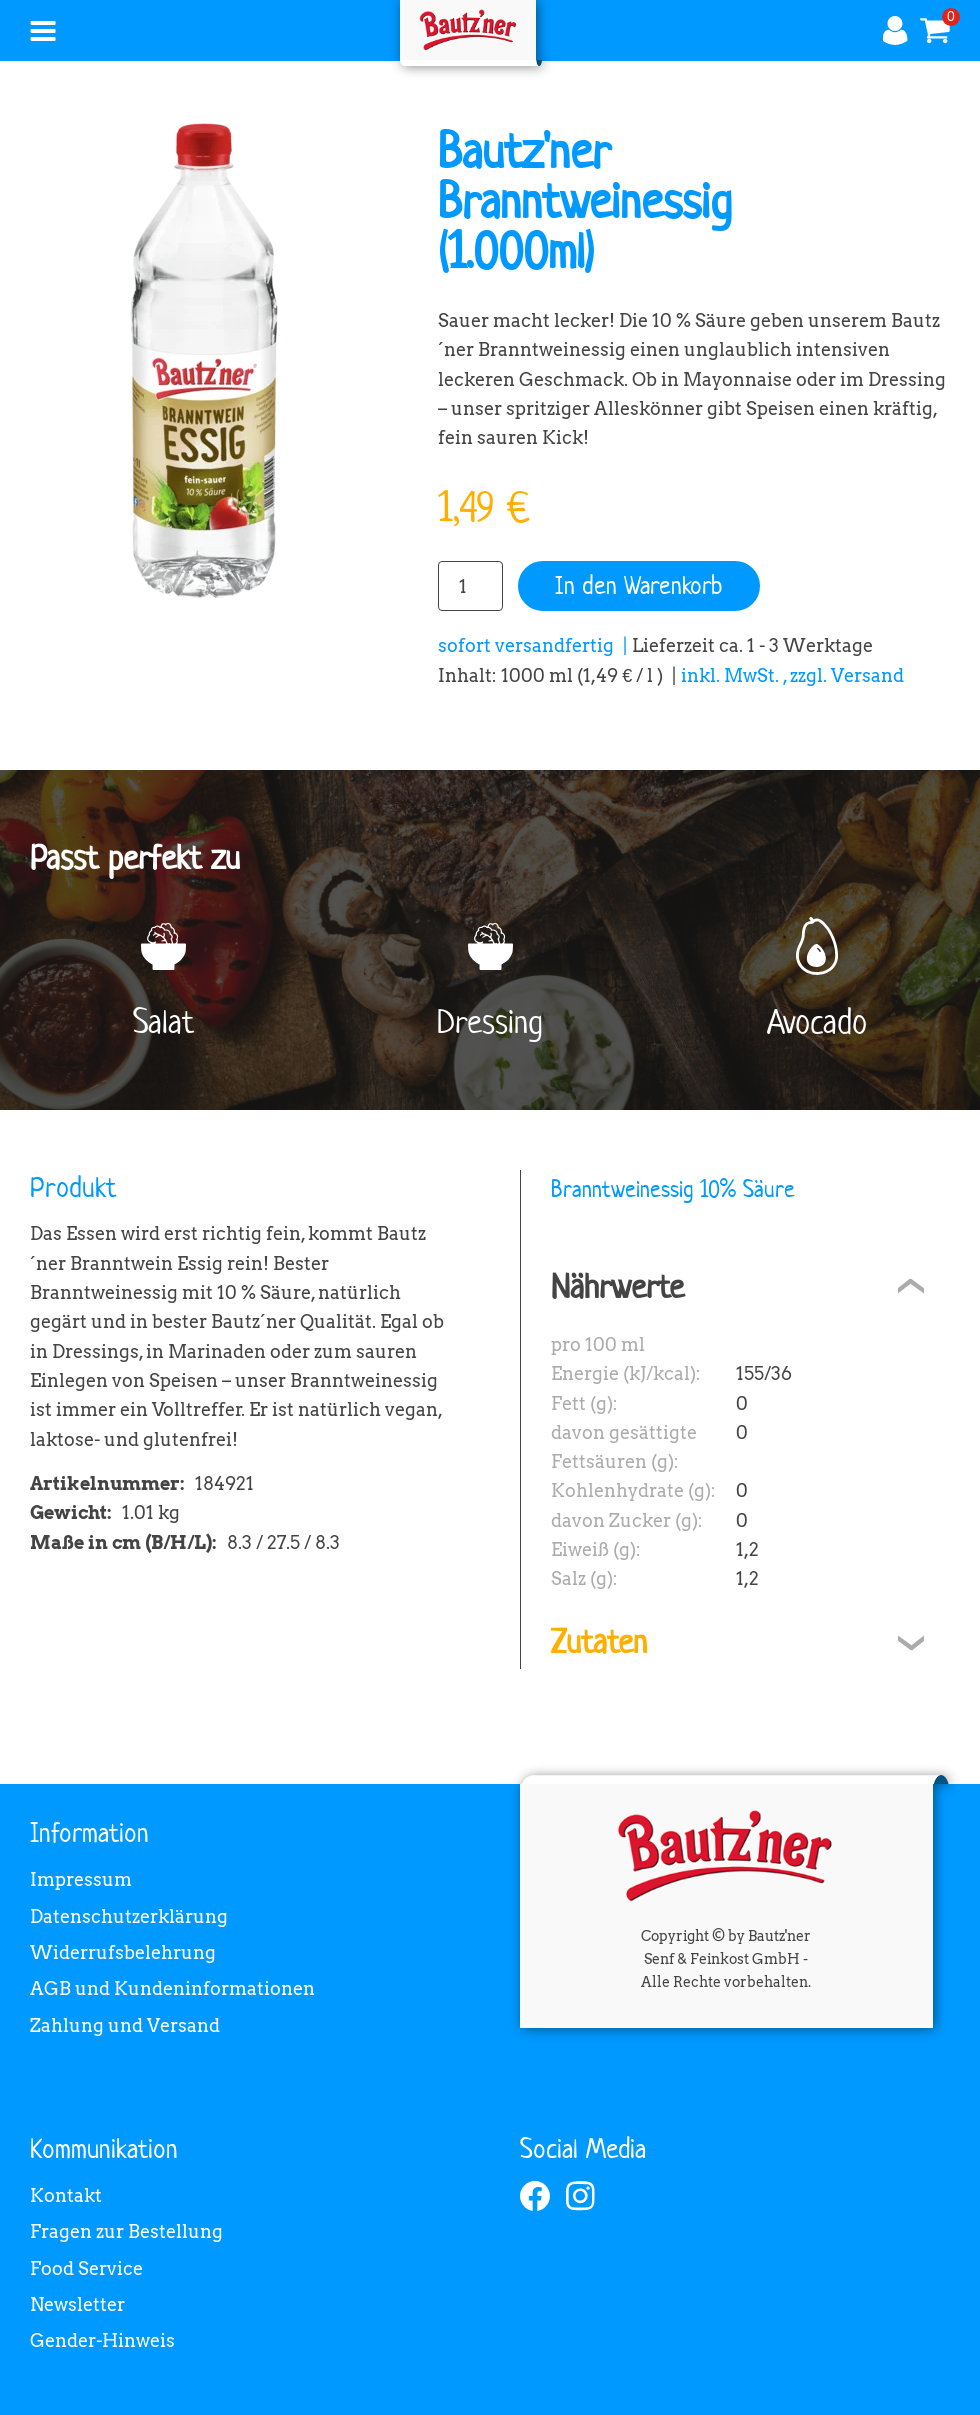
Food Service (86, 2268)
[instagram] (581, 2196)
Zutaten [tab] (599, 1641)
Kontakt (66, 2195)
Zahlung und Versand (125, 2025)
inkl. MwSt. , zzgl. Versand (792, 675)
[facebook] (535, 2196)
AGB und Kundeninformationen (172, 1988)
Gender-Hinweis (102, 2340)
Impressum (81, 1879)
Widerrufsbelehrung (123, 1952)
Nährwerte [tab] (617, 1286)
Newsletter (77, 2304)
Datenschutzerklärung (129, 1916)
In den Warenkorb (639, 586)
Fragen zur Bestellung (126, 2231)
